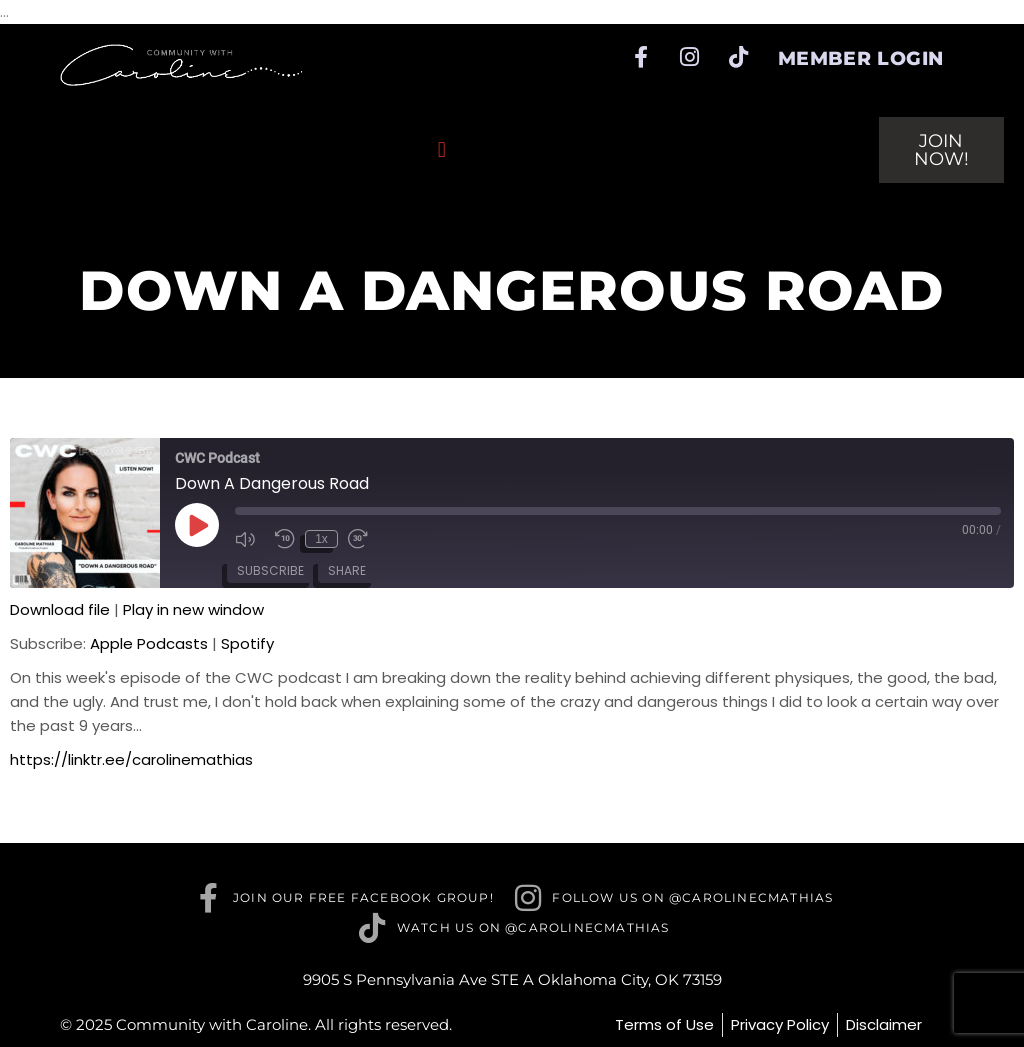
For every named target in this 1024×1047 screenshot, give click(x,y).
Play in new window (193, 609)
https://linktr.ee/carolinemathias (131, 759)
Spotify (247, 643)
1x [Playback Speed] (321, 539)
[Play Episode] (197, 525)
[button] (441, 150)
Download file (60, 609)
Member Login (861, 58)
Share (347, 570)
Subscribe (270, 570)
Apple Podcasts (149, 643)
